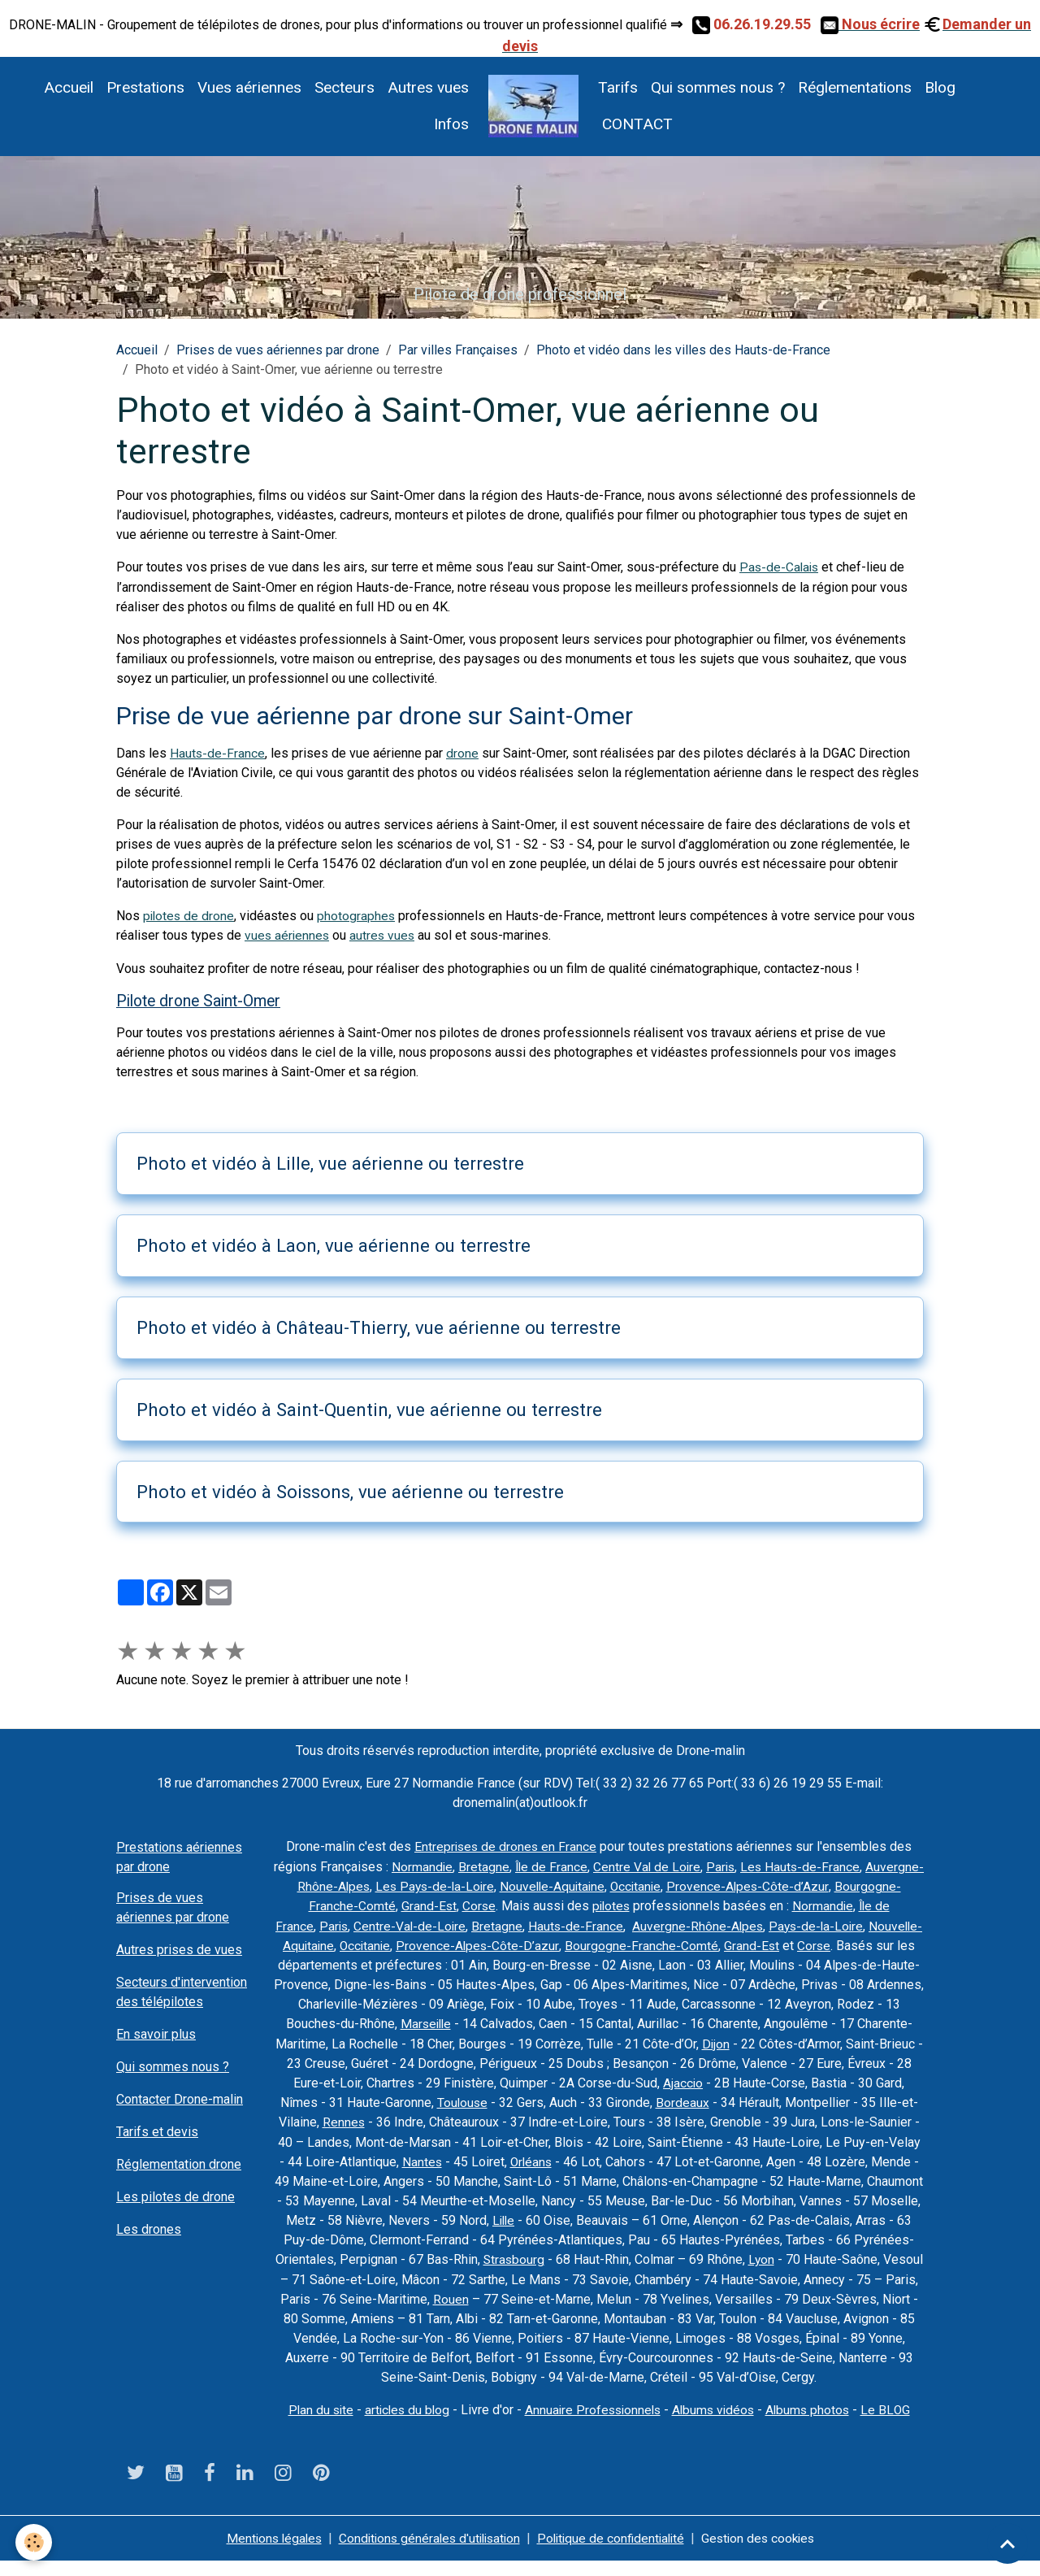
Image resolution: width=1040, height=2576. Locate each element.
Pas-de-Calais (780, 567)
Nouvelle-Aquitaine (658, 1884)
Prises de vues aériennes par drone (277, 350)
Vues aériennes (249, 87)
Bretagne (532, 1865)
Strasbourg (877, 2255)
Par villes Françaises (458, 350)
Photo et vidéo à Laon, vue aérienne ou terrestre (333, 1244)
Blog (940, 87)
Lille (832, 2216)
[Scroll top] (1007, 2543)
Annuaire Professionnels (592, 2424)
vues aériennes (288, 935)
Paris (773, 1865)
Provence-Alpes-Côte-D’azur (618, 1943)
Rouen (857, 2294)
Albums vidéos (717, 2424)
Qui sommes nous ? (718, 87)
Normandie (470, 1865)
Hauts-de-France (218, 753)
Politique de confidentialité (614, 2553)
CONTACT (635, 124)
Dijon (874, 2040)
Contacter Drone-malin (179, 2098)
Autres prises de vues (179, 1949)
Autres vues (428, 87)
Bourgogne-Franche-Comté (423, 1904)
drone (463, 753)
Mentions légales (264, 2553)
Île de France (601, 1865)
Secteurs (344, 87)
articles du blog (403, 2424)
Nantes (695, 2157)
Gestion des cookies (767, 2553)
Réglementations (855, 87)
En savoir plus (156, 2033)
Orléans (806, 2157)
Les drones (148, 2228)
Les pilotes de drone (175, 2196)
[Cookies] (34, 2542)
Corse (584, 1904)
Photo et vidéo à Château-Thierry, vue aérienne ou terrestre (378, 1326)
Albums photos (814, 2424)
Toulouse (641, 2099)
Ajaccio (857, 2079)
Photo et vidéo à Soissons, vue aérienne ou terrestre (350, 1490)
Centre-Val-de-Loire (523, 1923)
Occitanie (743, 1884)
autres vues (385, 935)
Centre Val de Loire (698, 1865)
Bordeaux (862, 2099)
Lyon (496, 2275)
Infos (451, 124)
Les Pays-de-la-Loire (536, 1884)
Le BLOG (893, 2424)
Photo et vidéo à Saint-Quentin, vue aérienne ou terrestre (369, 1408)
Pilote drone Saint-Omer (198, 1000)
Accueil (68, 87)
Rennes (539, 2118)
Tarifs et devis (157, 2131)
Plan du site (314, 2424)
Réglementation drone (178, 2163)
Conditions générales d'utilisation (426, 2553)
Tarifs (618, 87)
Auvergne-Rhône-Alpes (403, 1884)
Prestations (145, 87)
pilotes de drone (189, 915)
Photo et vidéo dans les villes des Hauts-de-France (683, 350)
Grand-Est (533, 1904)
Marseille (569, 2021)
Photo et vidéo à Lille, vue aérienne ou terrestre (330, 1162)
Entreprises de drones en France (505, 1845)
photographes (358, 915)
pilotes (718, 1904)
